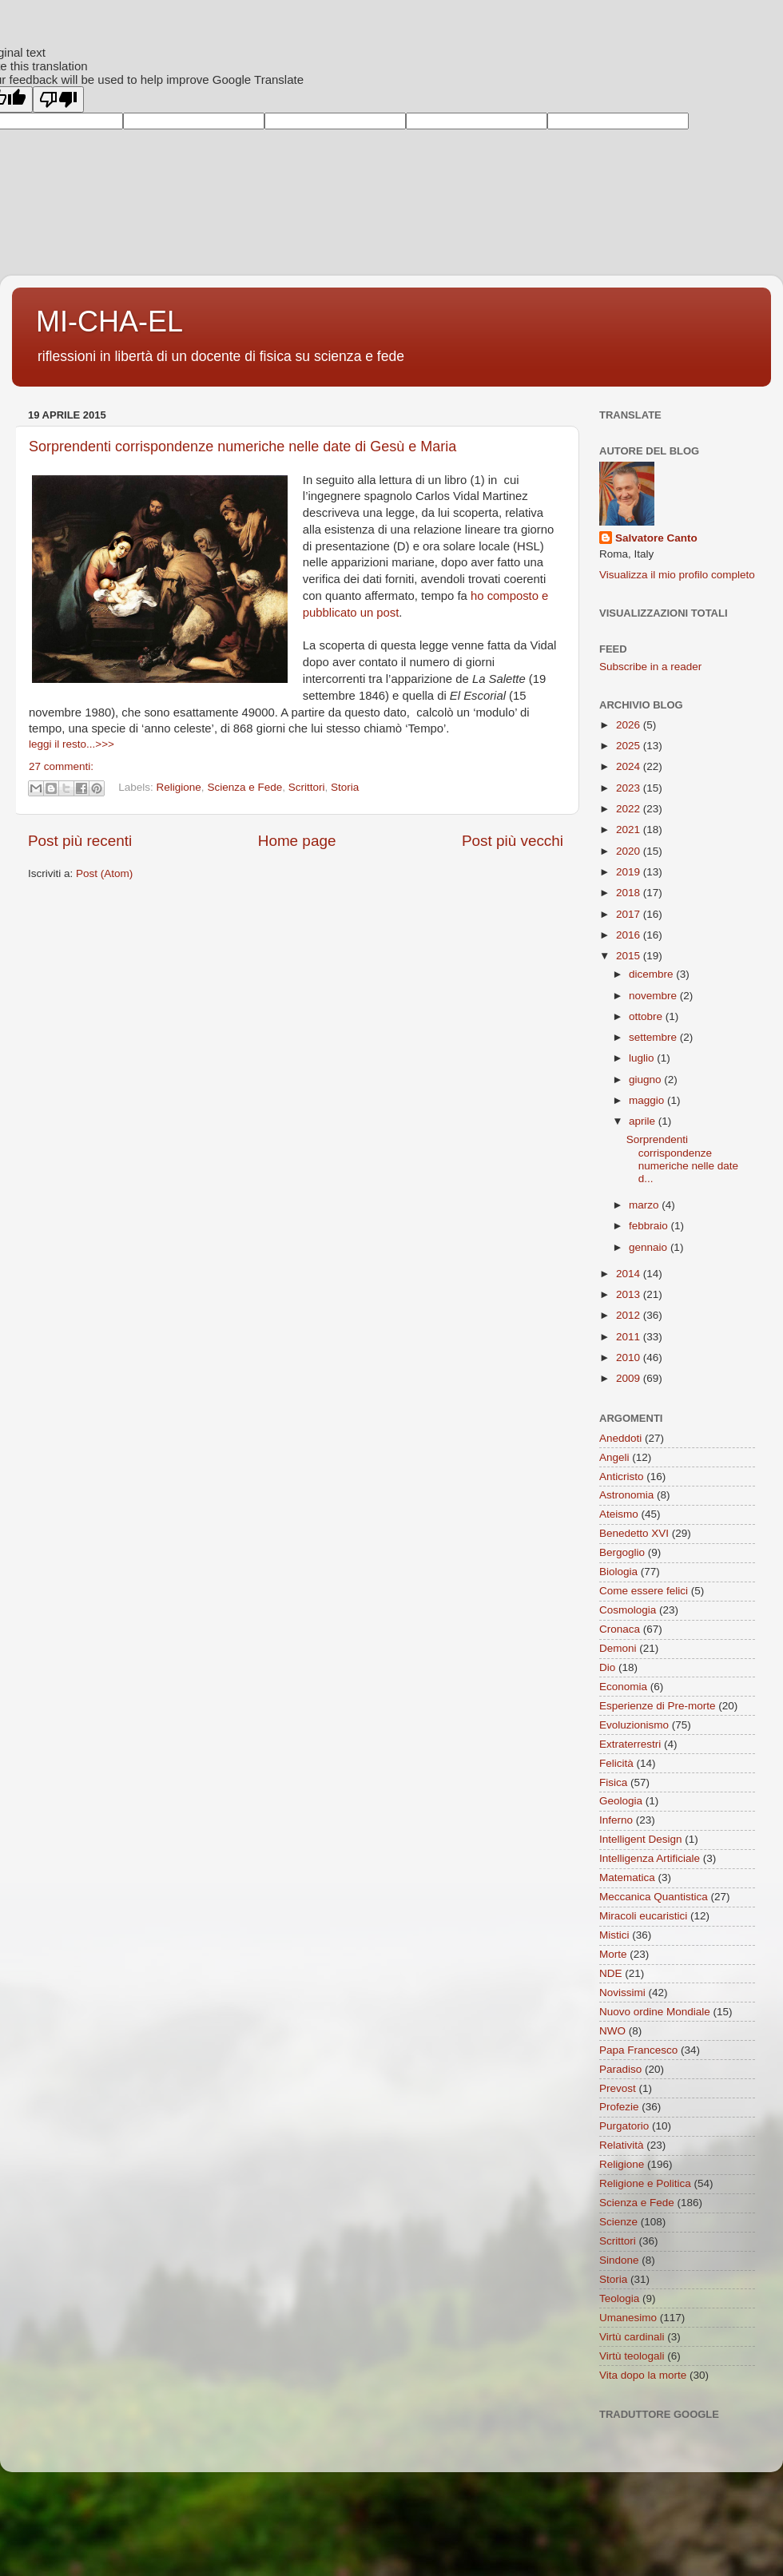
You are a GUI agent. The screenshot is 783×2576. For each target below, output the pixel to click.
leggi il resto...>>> (71, 744)
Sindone (619, 2260)
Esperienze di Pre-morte (657, 1706)
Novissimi (622, 1992)
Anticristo (621, 1476)
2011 (629, 1337)
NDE (610, 1973)
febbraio (650, 1226)
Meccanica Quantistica (653, 1897)
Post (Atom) (104, 873)
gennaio (649, 1247)
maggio (648, 1100)
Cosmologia (627, 1610)
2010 (629, 1357)
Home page (297, 840)
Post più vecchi (512, 840)
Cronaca (619, 1629)
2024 (629, 766)
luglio (643, 1058)
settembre (654, 1037)
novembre (654, 996)
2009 (629, 1378)
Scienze (618, 2222)
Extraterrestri (630, 1744)
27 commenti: (61, 766)
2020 (629, 851)
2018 (629, 893)
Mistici (614, 1935)
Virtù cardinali (632, 2337)
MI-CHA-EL (109, 321)
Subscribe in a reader (650, 667)
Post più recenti (80, 840)
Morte (613, 1954)
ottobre (647, 1016)
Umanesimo (628, 2318)
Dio (607, 1667)
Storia (345, 788)
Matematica (627, 1877)
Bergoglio (622, 1552)
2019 (629, 872)
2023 (629, 788)
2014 (629, 1274)
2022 (629, 809)
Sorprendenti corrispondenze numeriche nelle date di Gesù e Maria (242, 446)
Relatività (621, 2145)
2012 (629, 1315)
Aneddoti (620, 1438)
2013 (629, 1294)
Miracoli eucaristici (643, 1916)
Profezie (619, 2107)
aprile (643, 1121)
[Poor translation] (58, 99)
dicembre (652, 974)
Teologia (619, 2298)
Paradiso (620, 2069)
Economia (623, 1687)
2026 (629, 725)
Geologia (620, 1801)
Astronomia (626, 1495)
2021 (629, 830)
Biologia (618, 1572)
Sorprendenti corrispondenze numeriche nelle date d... (682, 1159)
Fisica (613, 1782)
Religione (179, 788)
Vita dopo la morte (642, 2375)
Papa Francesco (638, 2050)
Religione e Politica (645, 2183)
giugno (646, 1080)
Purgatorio (624, 2126)
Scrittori (306, 788)
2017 (629, 914)
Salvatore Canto (656, 538)
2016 (629, 935)
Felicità (616, 1763)
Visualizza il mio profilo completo (677, 575)
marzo (645, 1205)
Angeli (614, 1457)
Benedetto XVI (634, 1533)
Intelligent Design (640, 1839)
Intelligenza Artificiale (649, 1858)
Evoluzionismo (634, 1725)
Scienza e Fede (244, 788)
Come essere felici (643, 1591)
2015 (629, 956)
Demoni (618, 1648)
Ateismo (618, 1514)
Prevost (617, 2088)
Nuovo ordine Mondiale (654, 2012)
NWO (612, 2031)
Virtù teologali (632, 2356)
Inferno (616, 1820)
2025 (629, 746)
